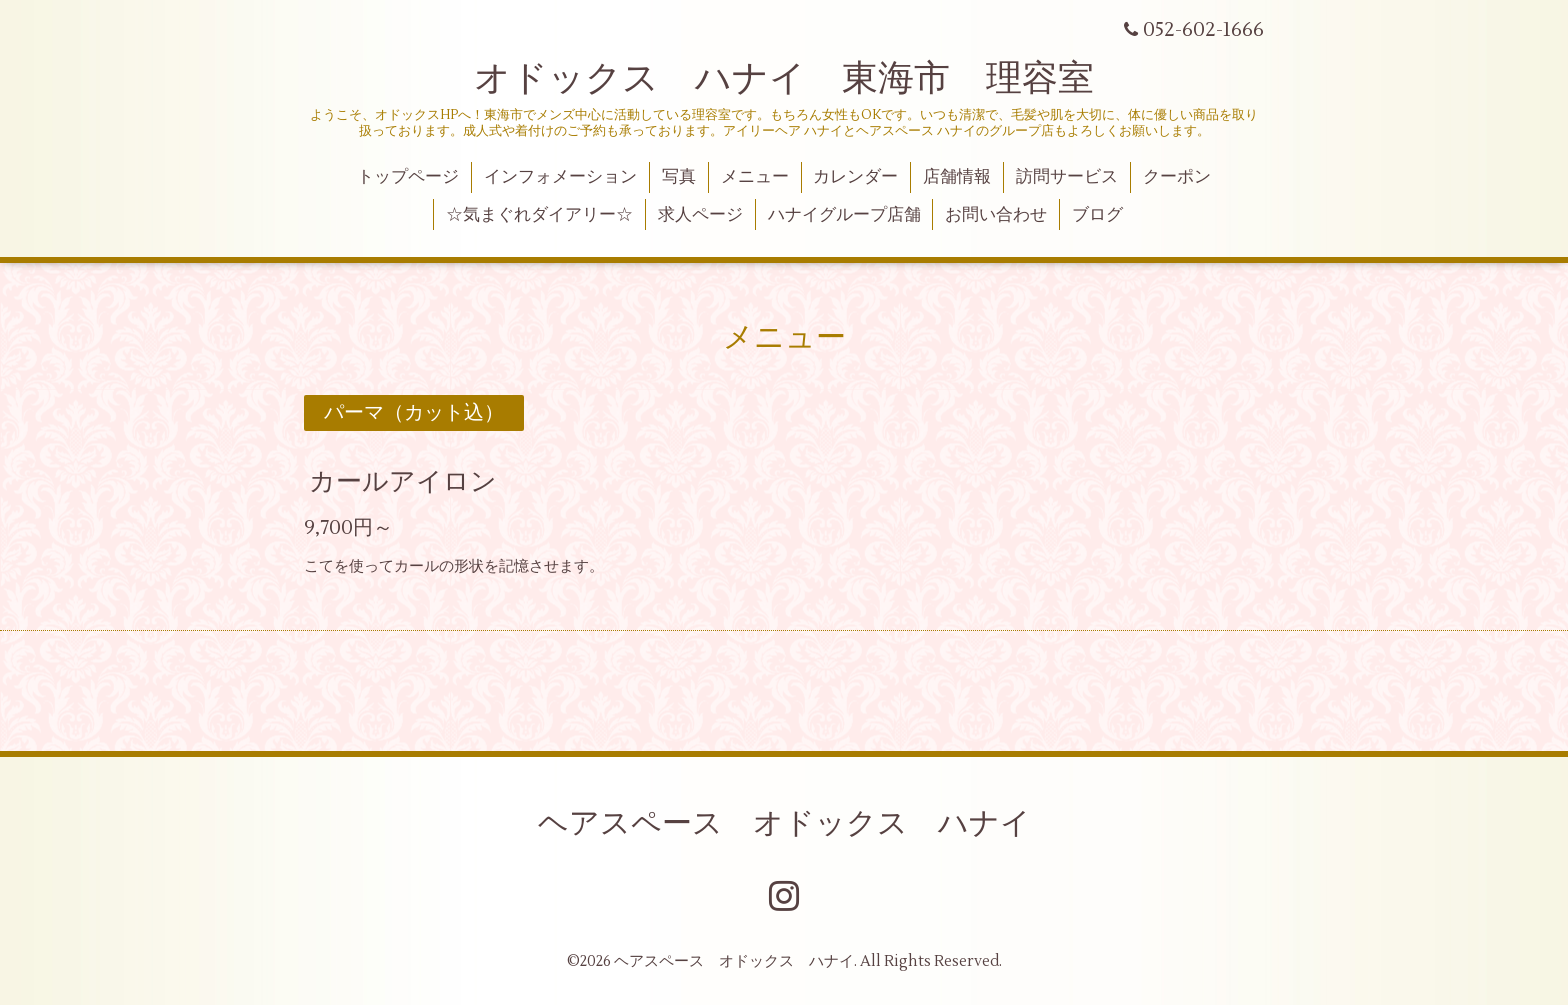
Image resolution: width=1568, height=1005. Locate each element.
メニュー (755, 177)
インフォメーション (560, 177)
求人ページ (700, 215)
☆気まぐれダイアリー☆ (539, 215)
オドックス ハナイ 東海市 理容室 (784, 79)
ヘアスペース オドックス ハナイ (784, 823)
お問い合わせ (996, 215)
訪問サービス (1067, 177)
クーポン (1177, 177)
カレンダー (855, 177)
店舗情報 (957, 177)
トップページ (408, 177)
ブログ (1097, 215)
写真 (679, 177)
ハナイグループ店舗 (844, 215)
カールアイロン (403, 482)
